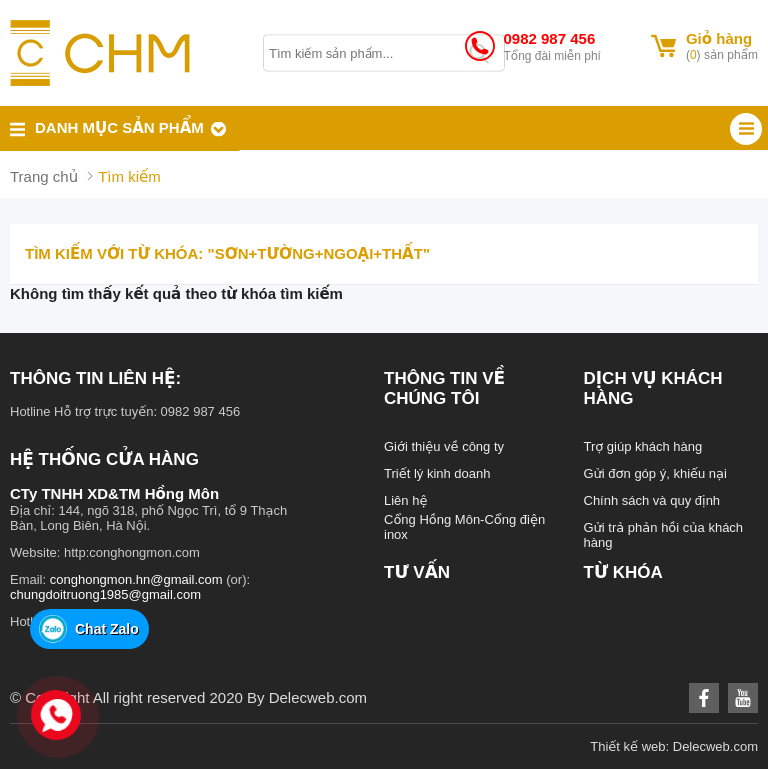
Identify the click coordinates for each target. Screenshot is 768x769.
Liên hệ (405, 500)
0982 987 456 (549, 38)
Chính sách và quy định (652, 500)
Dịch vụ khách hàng (653, 388)
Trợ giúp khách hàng (643, 446)
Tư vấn (417, 572)
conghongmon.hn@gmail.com (136, 579)
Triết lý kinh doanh (437, 473)
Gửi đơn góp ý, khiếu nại (655, 473)
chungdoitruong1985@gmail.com (105, 594)
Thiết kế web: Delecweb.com (674, 746)
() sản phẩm (722, 55)
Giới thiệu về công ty (444, 446)
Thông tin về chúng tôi (444, 388)
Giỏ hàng (719, 38)
